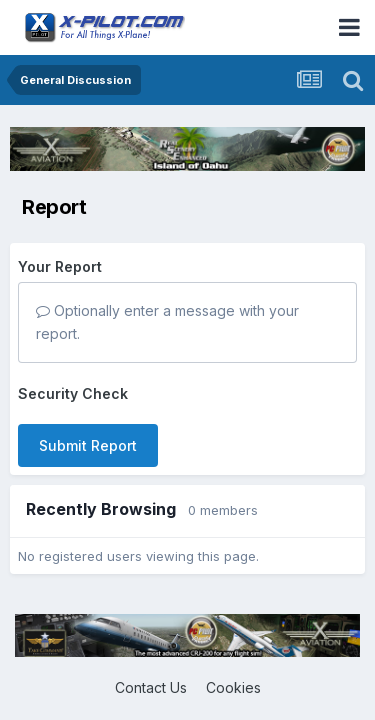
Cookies (233, 687)
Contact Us (151, 687)
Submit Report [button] (88, 445)
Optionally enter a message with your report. (167, 321)
